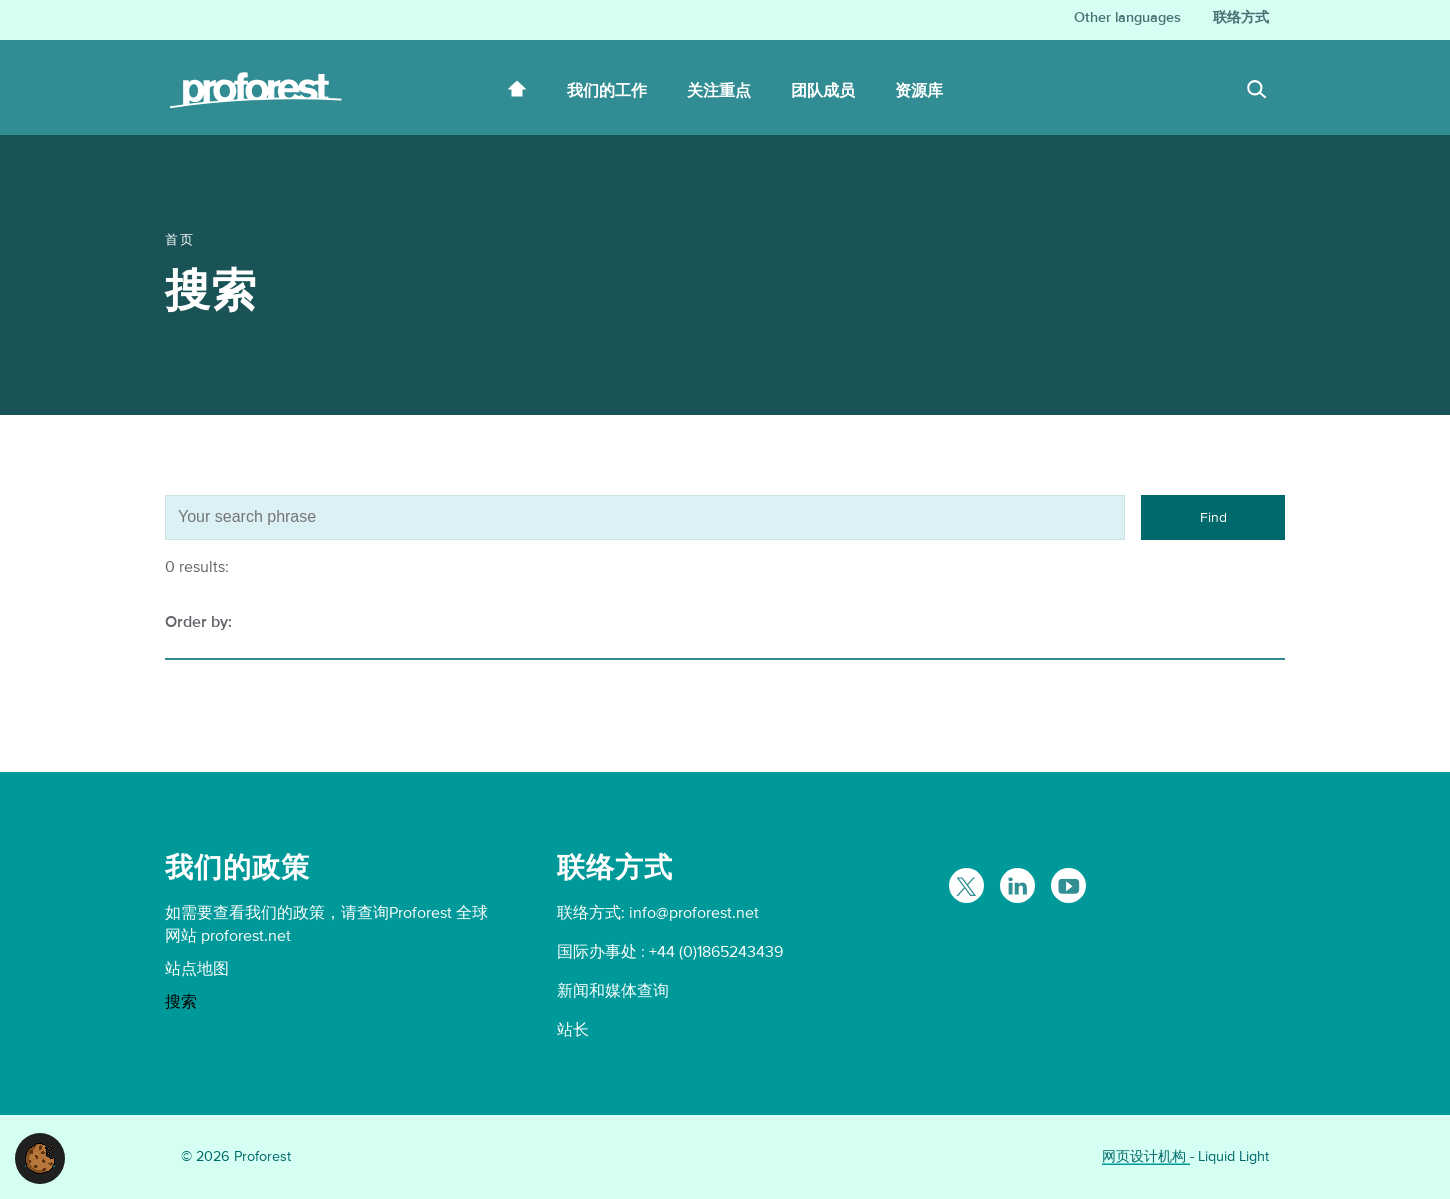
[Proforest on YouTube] (1068, 885)
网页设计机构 (1146, 1156)
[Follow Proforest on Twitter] (966, 885)
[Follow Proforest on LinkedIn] (1017, 885)
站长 (573, 1030)
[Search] (1257, 92)
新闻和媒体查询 (613, 991)
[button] (40, 1157)
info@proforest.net (694, 913)
